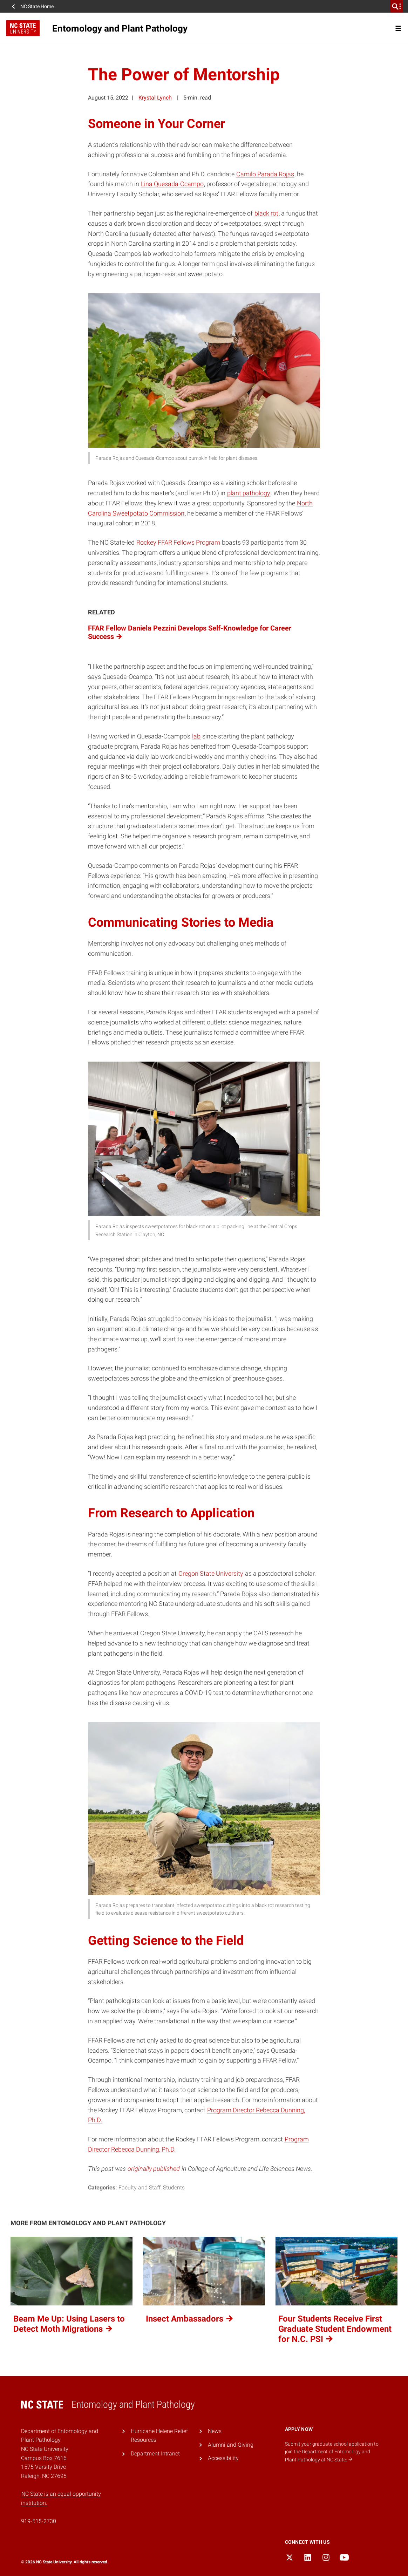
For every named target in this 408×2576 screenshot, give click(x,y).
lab (196, 736)
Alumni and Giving (230, 2444)
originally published (154, 2168)
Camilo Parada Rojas (265, 174)
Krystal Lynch (155, 97)
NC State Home (37, 6)
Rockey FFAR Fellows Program (178, 542)
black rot (266, 213)
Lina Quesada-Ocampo (172, 184)
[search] (396, 6)
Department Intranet (155, 2453)
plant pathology (248, 493)
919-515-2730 (38, 2521)
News (215, 2431)
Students (174, 2187)
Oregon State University (210, 1573)
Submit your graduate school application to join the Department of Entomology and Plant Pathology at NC (332, 2451)
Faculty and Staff (139, 2187)
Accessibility (223, 2458)
